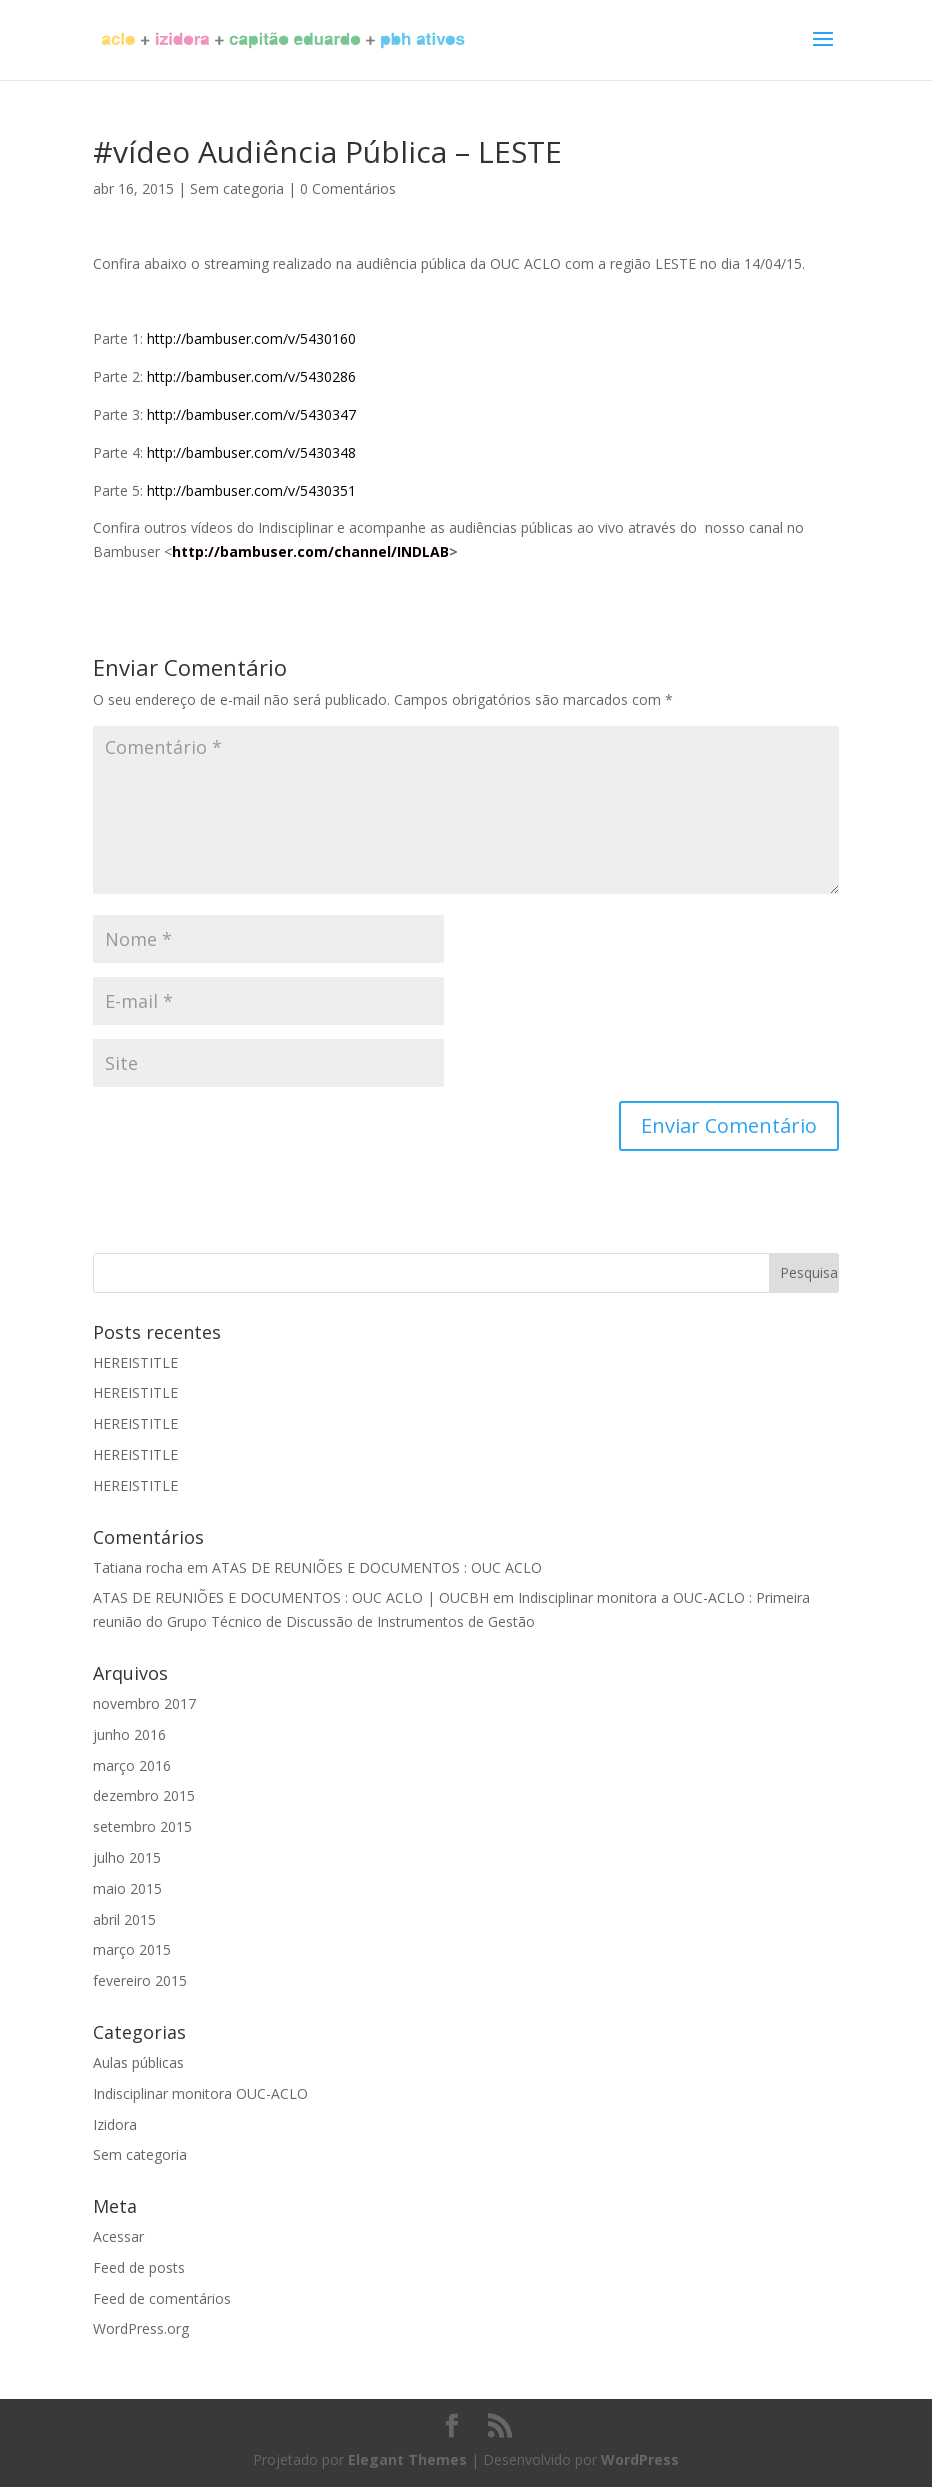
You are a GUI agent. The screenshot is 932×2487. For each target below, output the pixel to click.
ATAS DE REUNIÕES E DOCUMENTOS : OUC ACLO (377, 1567)
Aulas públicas (138, 2062)
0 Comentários (348, 188)
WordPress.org (141, 2328)
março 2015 (132, 1949)
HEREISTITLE (135, 1362)
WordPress (640, 2459)
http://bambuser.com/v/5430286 (251, 376)
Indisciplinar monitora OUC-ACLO (200, 2093)
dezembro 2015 (144, 1795)
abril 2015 (124, 1919)
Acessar (118, 2236)
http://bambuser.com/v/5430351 (251, 490)
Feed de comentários (162, 2298)
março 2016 (132, 1765)
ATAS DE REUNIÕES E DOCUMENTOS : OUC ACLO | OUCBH (291, 1597)
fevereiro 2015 (140, 1980)
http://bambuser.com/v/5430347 (251, 414)
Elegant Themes (407, 2459)
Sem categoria (237, 188)
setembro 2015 (142, 1826)
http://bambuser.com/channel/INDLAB (310, 551)
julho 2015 (127, 1857)
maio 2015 (127, 1888)
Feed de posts (139, 2267)
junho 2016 (129, 1734)
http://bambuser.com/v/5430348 (251, 452)
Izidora (115, 2124)
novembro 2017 (144, 1703)
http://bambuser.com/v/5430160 (251, 338)
